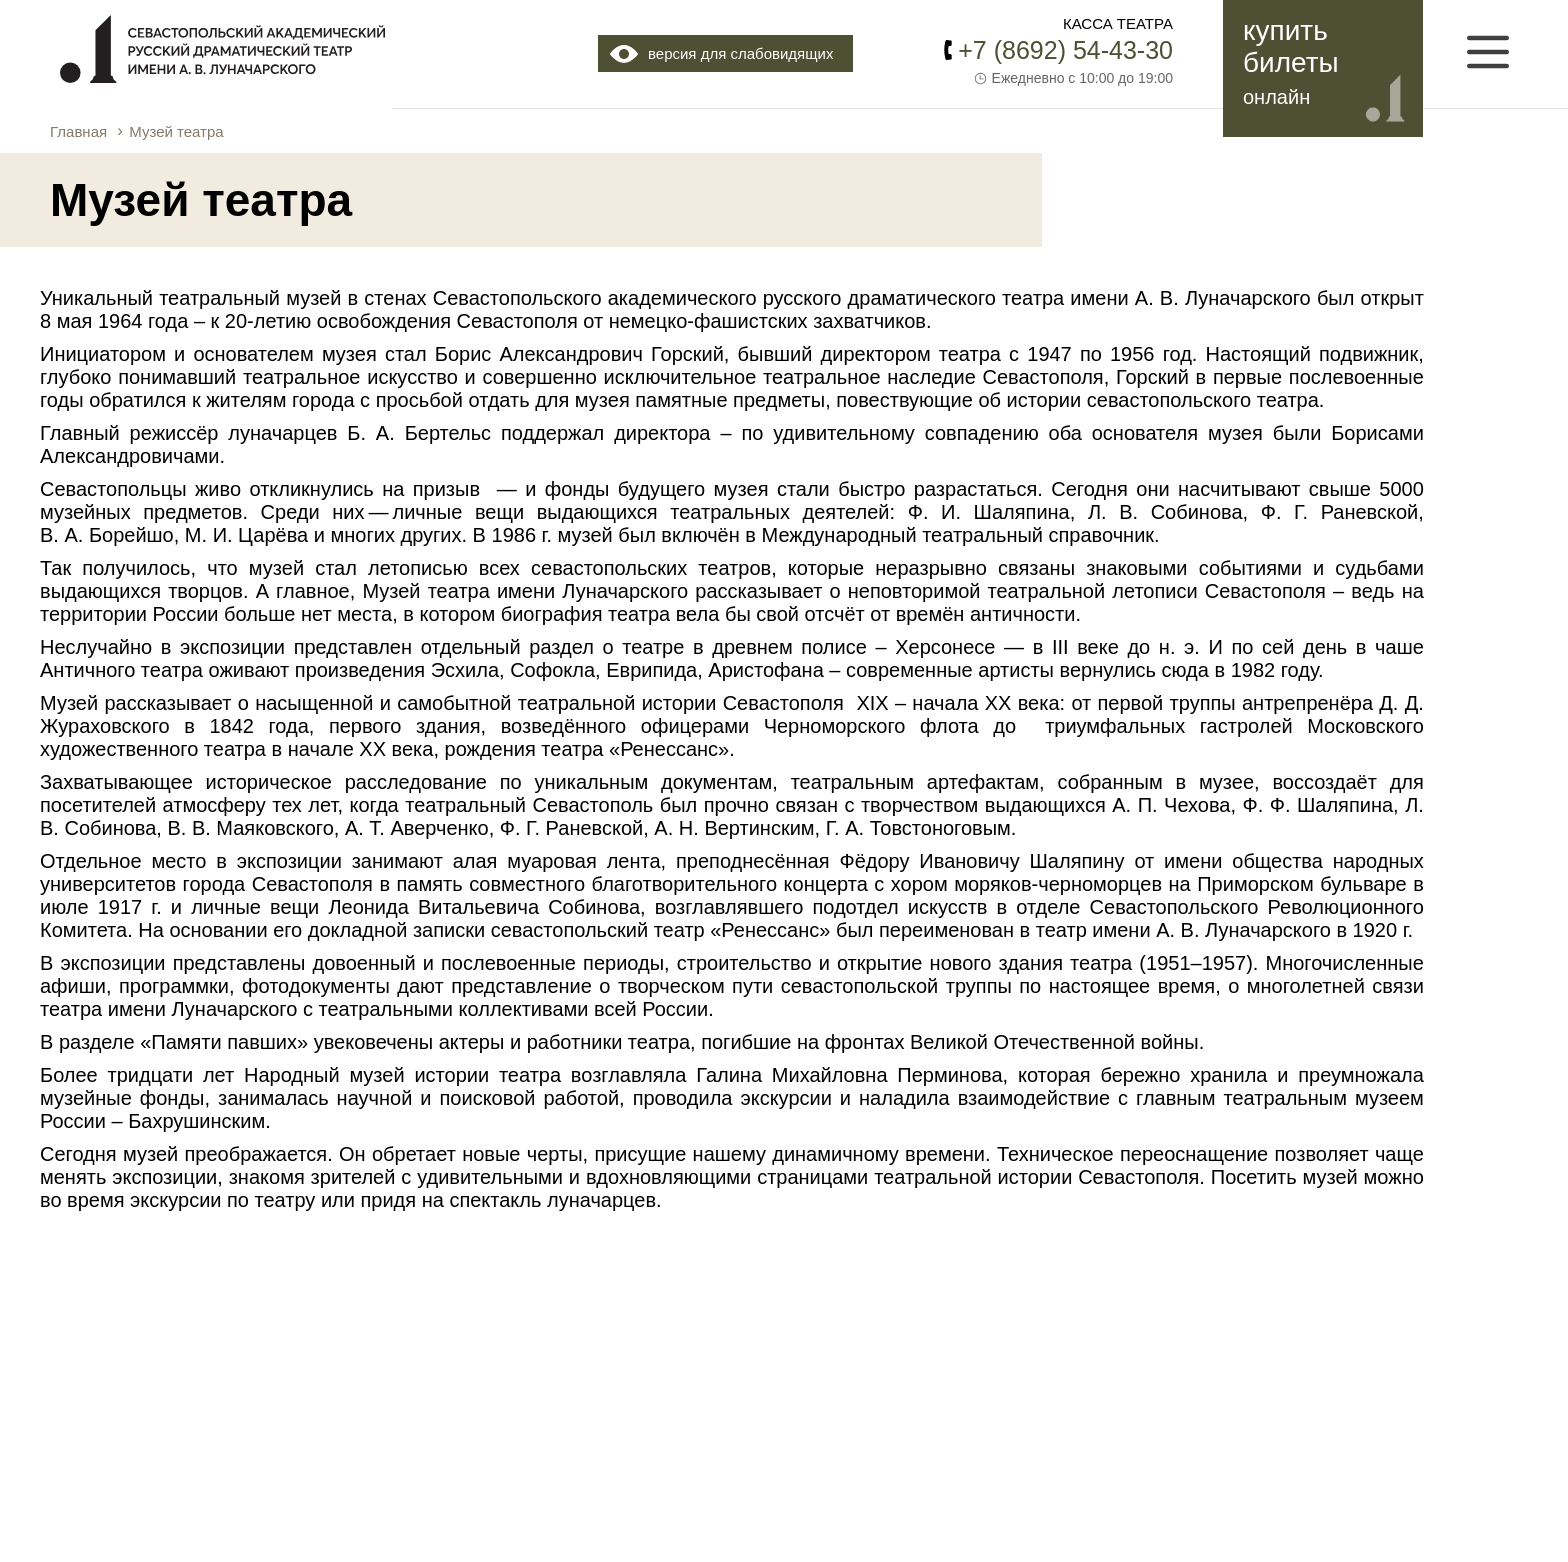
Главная (78, 131)
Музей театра (176, 131)
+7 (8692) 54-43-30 (1065, 50)
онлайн (1276, 97)
